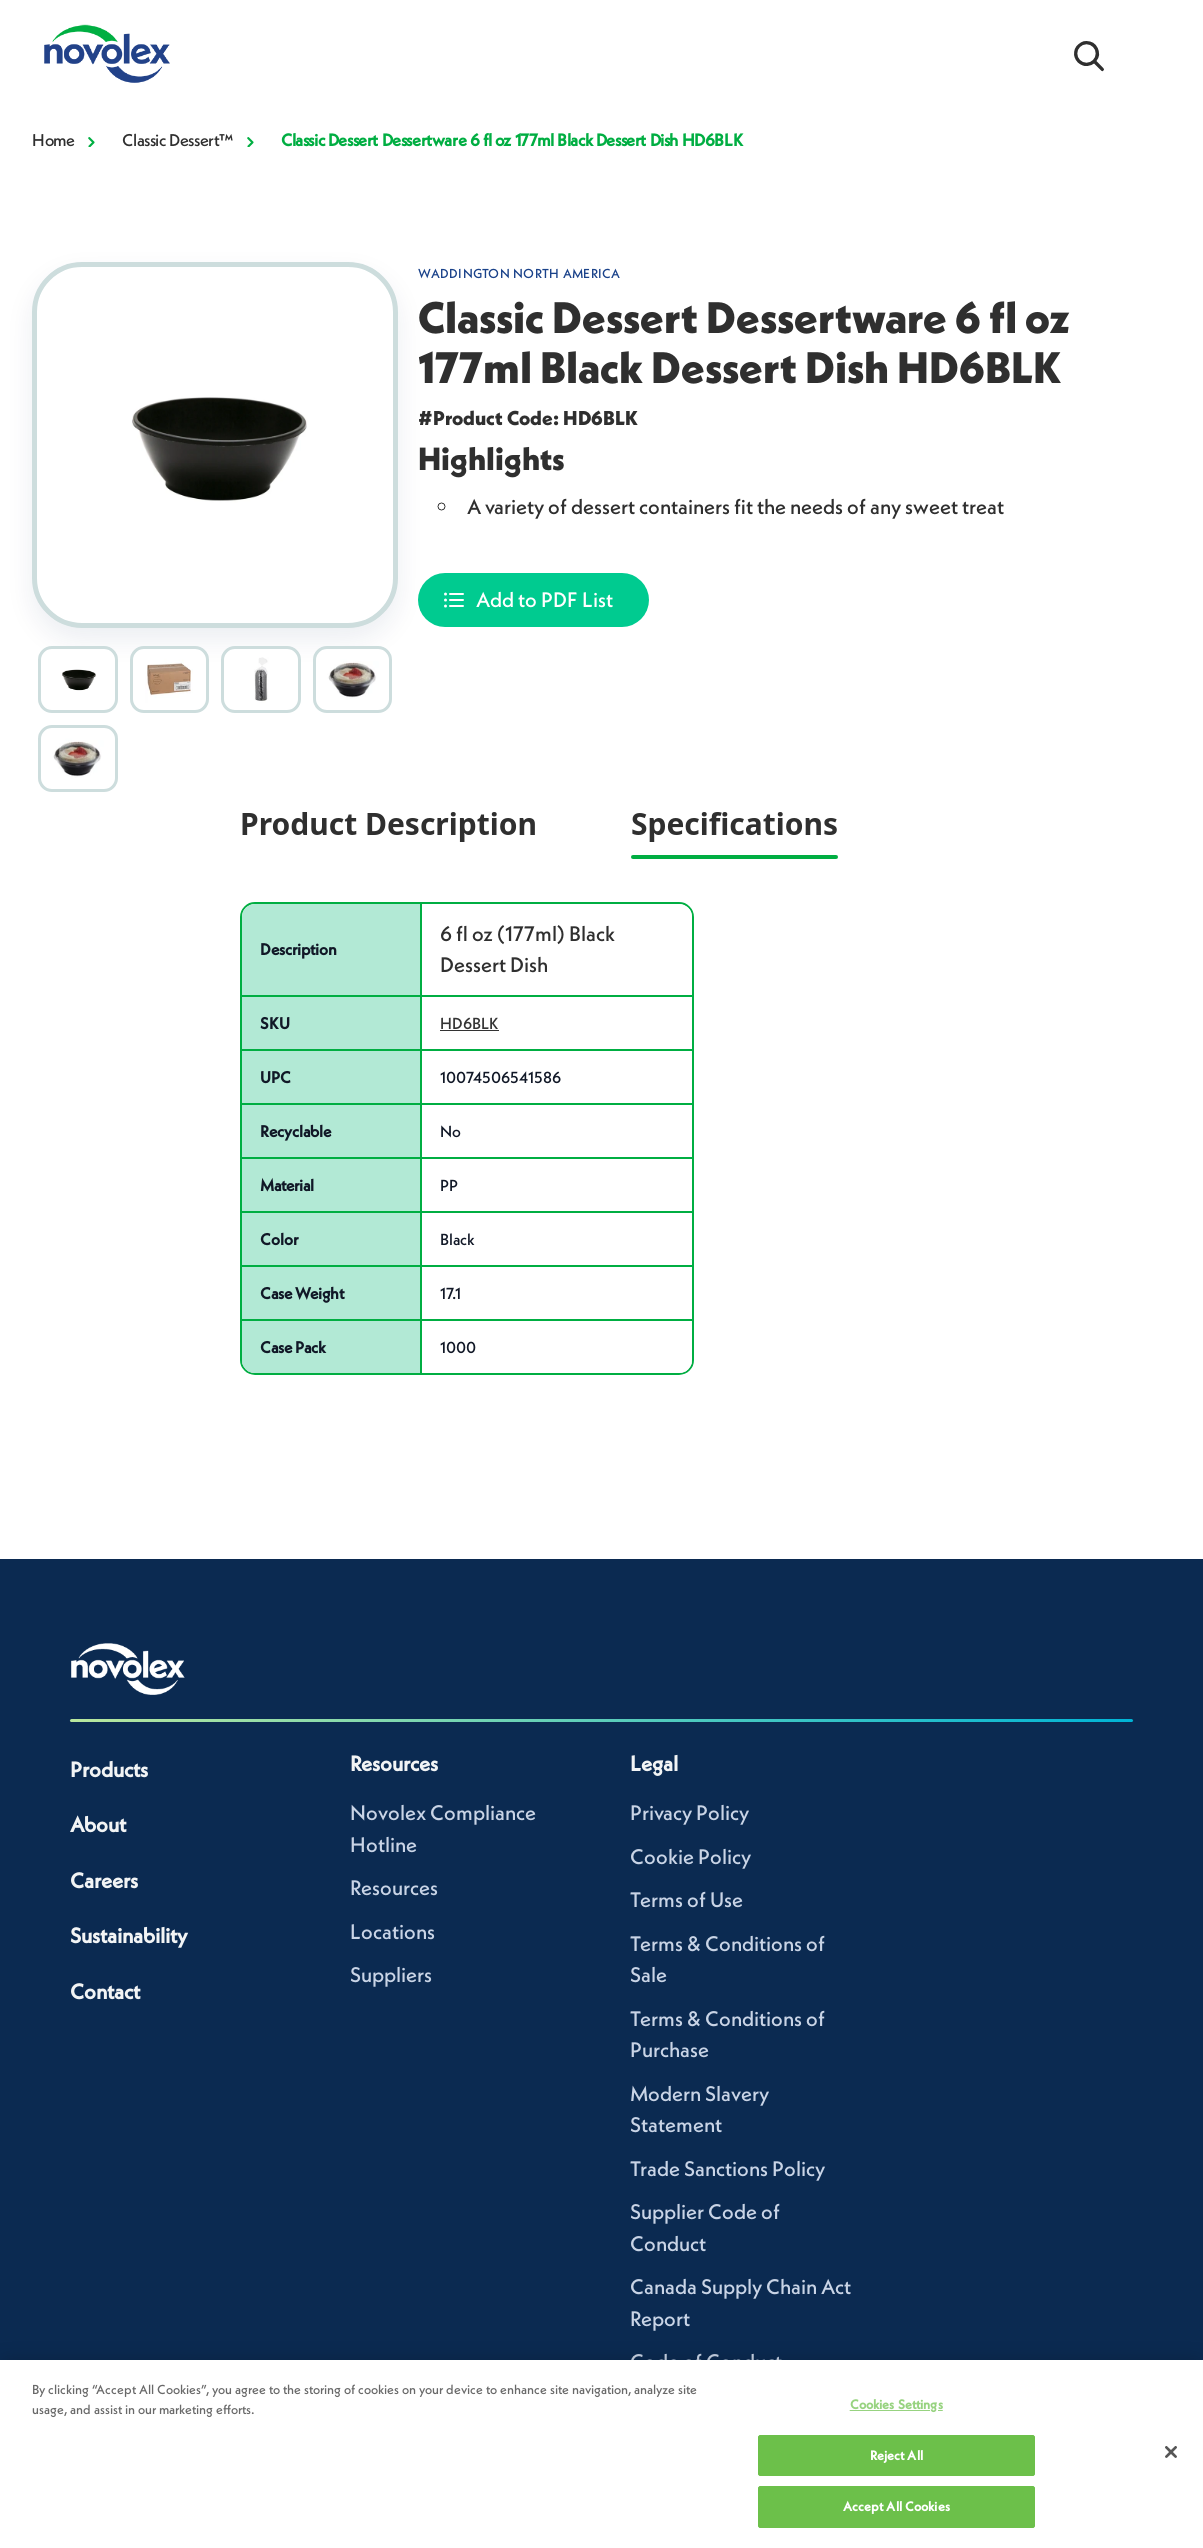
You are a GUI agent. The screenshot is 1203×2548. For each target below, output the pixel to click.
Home (53, 140)
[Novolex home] (128, 1669)
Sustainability (128, 1935)
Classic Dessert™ (177, 140)
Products (109, 1769)
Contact (105, 1991)
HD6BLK (469, 1023)
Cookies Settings (896, 2404)
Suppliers (391, 1974)
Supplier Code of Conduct (705, 2227)
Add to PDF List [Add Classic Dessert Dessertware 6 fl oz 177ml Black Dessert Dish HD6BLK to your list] (544, 599)
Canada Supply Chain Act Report (740, 2302)
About (98, 1824)
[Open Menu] (1153, 54)
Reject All (896, 2455)
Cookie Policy (690, 1856)
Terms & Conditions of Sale (727, 1959)
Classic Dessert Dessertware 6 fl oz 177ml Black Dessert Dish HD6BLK (511, 140)
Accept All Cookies (896, 2506)
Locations (392, 1931)
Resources (394, 1887)
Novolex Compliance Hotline (443, 1828)
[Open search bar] (1089, 54)
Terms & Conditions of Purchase (727, 2034)
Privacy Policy (689, 1812)
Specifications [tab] (734, 823)
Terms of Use (686, 1899)
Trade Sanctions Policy (727, 2168)
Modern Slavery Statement (699, 2109)
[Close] (1171, 2452)
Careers (104, 1880)
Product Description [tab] (388, 823)
